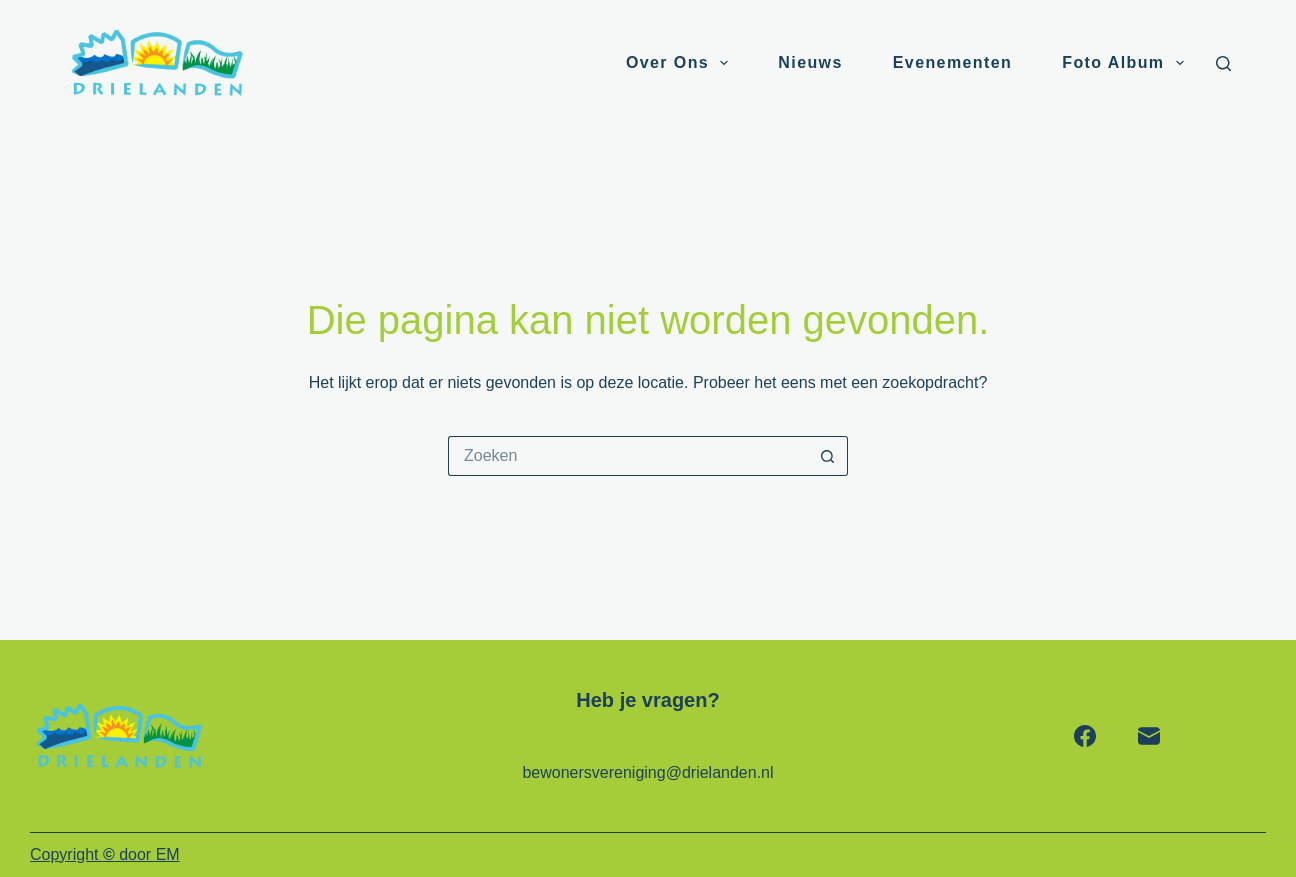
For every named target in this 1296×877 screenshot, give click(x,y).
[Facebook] (1085, 736)
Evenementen (952, 62)
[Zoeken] (1223, 63)
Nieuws (810, 62)
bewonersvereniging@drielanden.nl (647, 772)
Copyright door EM (105, 854)
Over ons (681, 63)
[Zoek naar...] (628, 456)
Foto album (1126, 63)
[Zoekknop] (828, 456)
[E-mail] (1149, 736)
